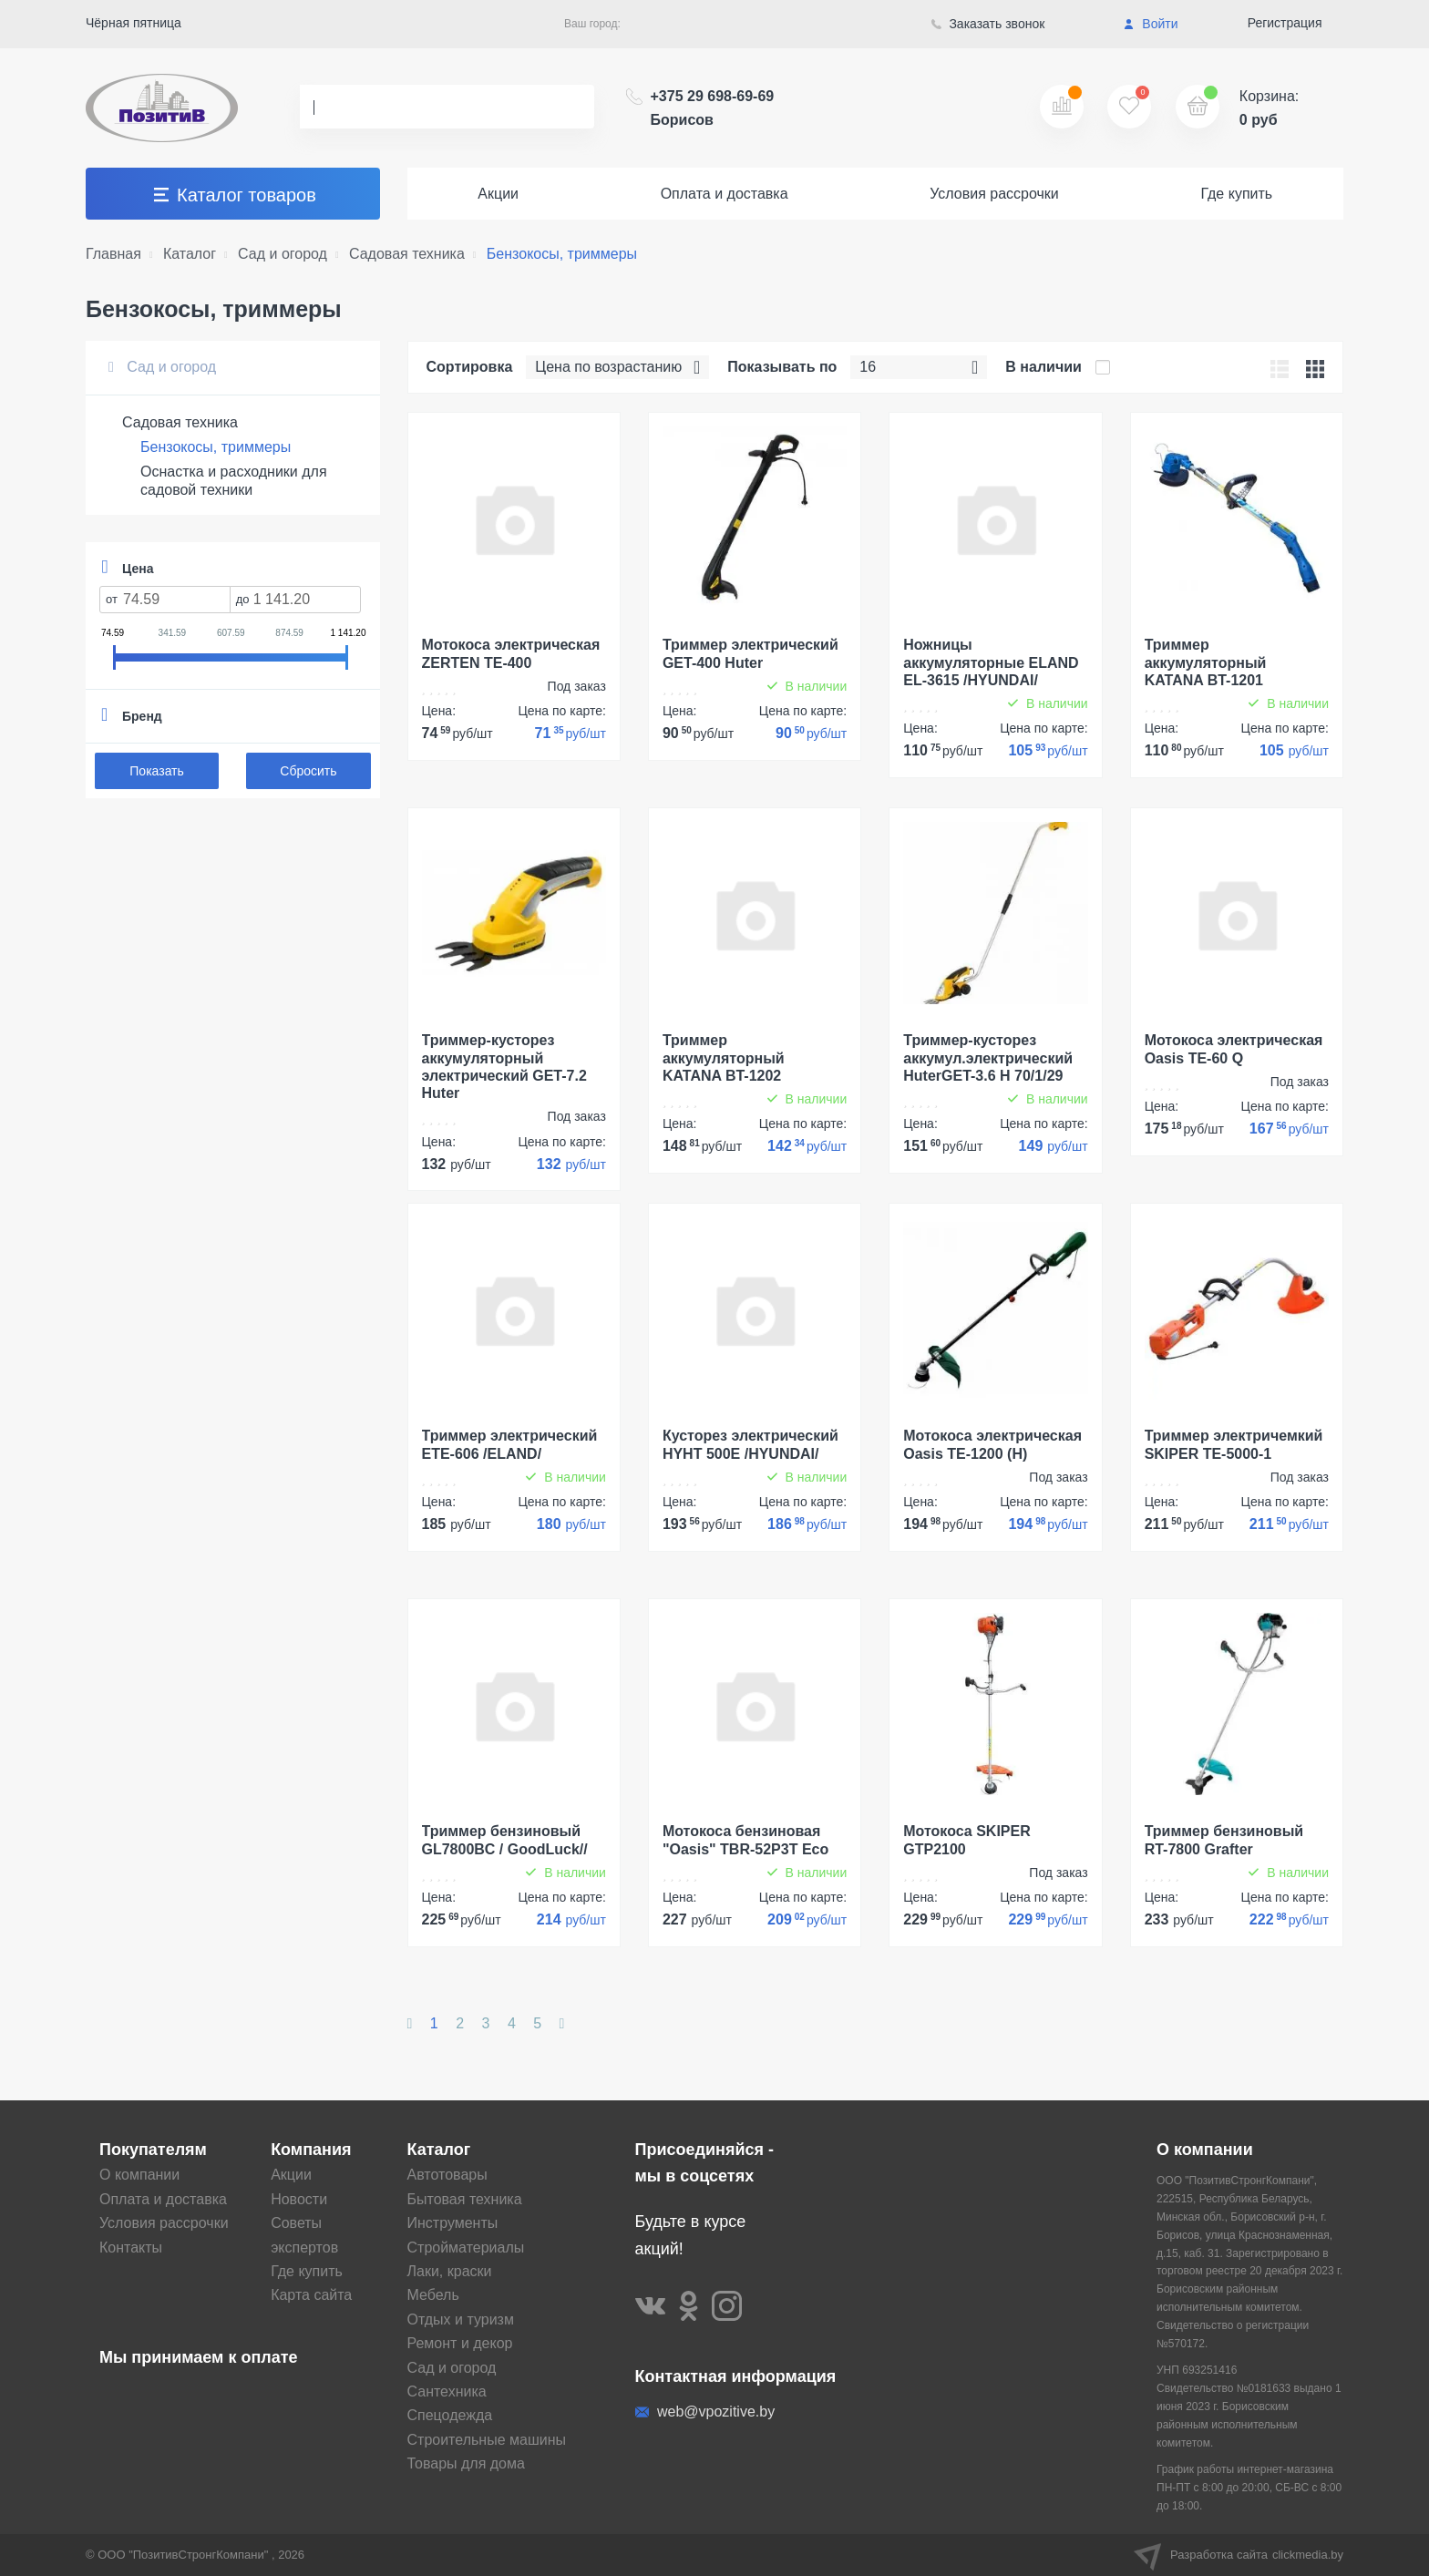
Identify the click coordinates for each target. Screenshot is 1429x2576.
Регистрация (1285, 22)
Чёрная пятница (133, 22)
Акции (498, 193)
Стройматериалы (466, 2247)
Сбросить (308, 771)
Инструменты (453, 2223)
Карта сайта (311, 2295)
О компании (139, 2174)
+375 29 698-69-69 (713, 108)
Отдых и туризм (460, 2319)
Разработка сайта (1238, 2555)
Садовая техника (180, 422)
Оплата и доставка (724, 193)
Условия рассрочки (994, 193)
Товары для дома (466, 2463)
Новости (299, 2199)
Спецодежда (450, 2415)
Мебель (433, 2295)
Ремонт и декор (460, 2343)
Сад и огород (162, 367)
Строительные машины (487, 2440)
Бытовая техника (464, 2199)
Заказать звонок (988, 23)
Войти (1150, 23)
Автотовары (447, 2174)
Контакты (130, 2247)
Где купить (1236, 193)
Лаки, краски (449, 2271)
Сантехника (447, 2391)
